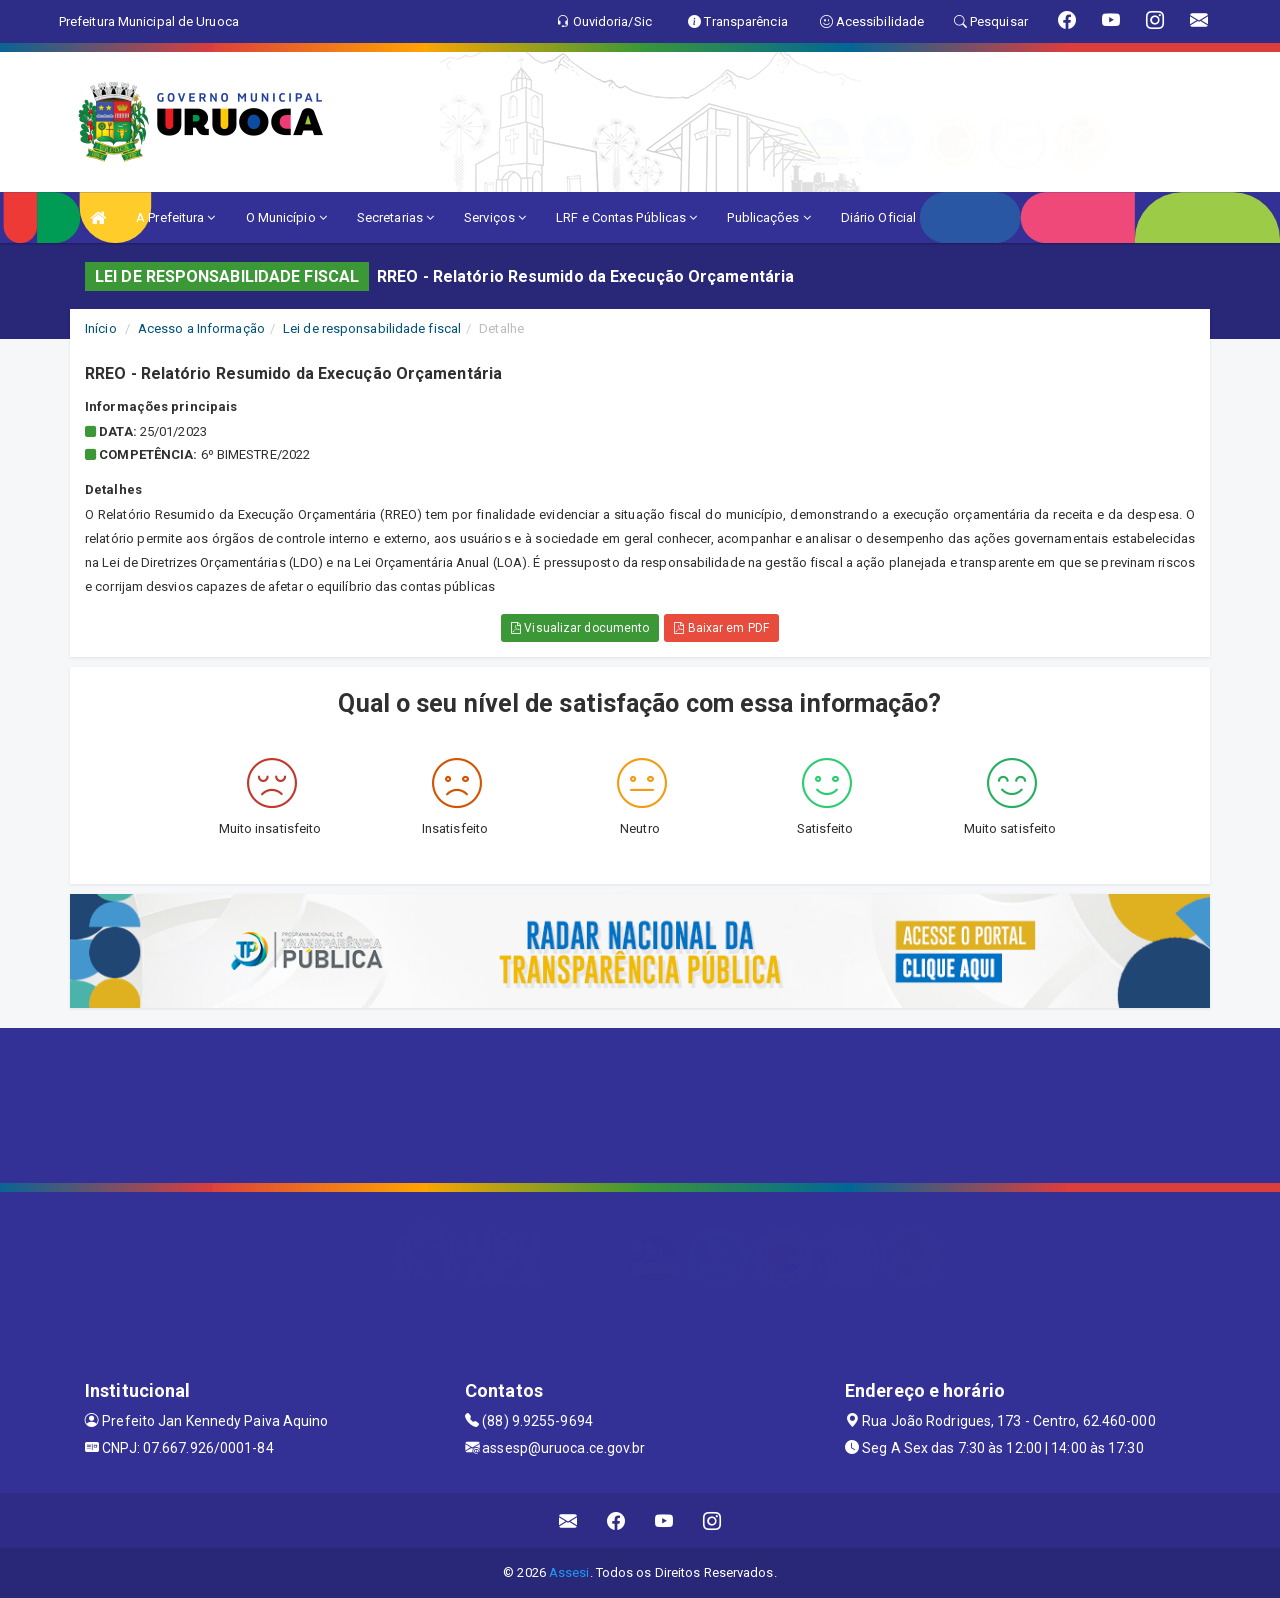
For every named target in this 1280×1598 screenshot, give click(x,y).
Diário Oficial (878, 217)
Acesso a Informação (201, 328)
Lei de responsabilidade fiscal (372, 328)
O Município (286, 217)
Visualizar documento (580, 628)
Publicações (768, 217)
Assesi (569, 1572)
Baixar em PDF (721, 628)
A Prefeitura (175, 217)
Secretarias (395, 217)
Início (101, 328)
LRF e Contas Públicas (626, 217)
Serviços (495, 217)
